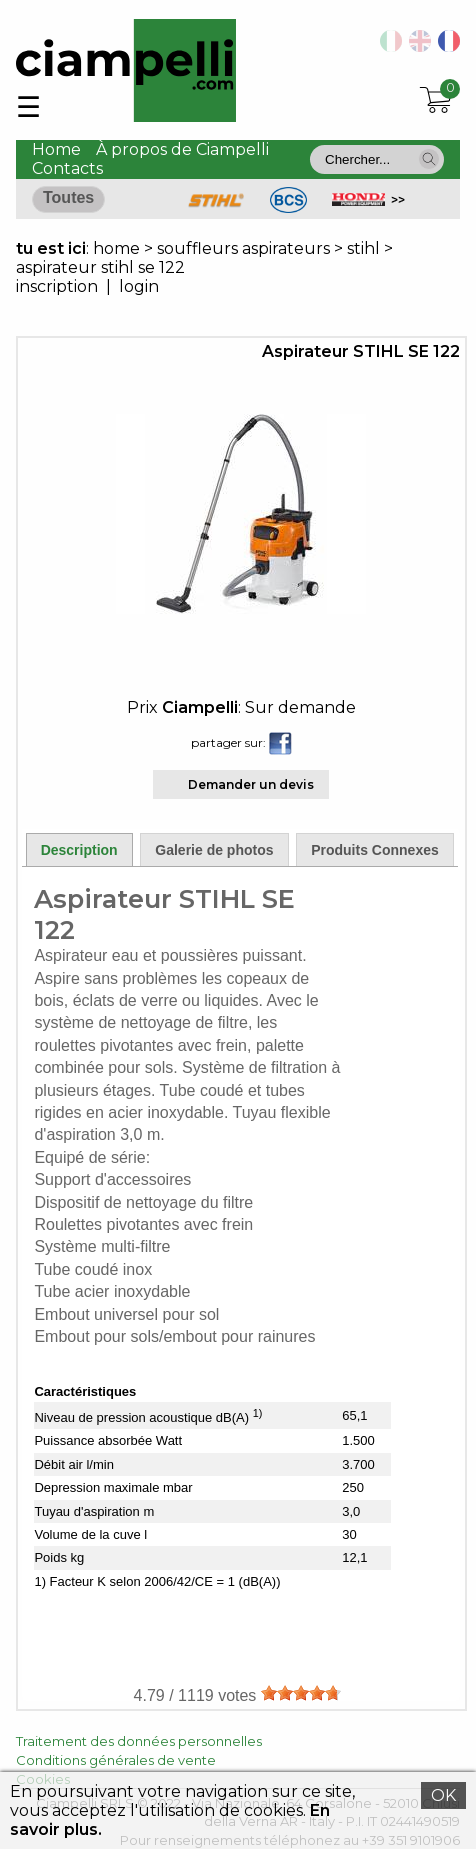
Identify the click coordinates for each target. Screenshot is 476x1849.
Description (79, 850)
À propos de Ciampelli (182, 149)
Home (56, 149)
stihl (363, 248)
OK (443, 1795)
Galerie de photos (214, 850)
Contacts (67, 168)
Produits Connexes (375, 850)
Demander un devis (251, 784)
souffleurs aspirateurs (243, 248)
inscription (57, 286)
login (139, 286)
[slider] (301, 1693)
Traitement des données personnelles (139, 1741)
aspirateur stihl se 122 (100, 267)
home (116, 248)
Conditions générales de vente (116, 1760)
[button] (429, 159)
